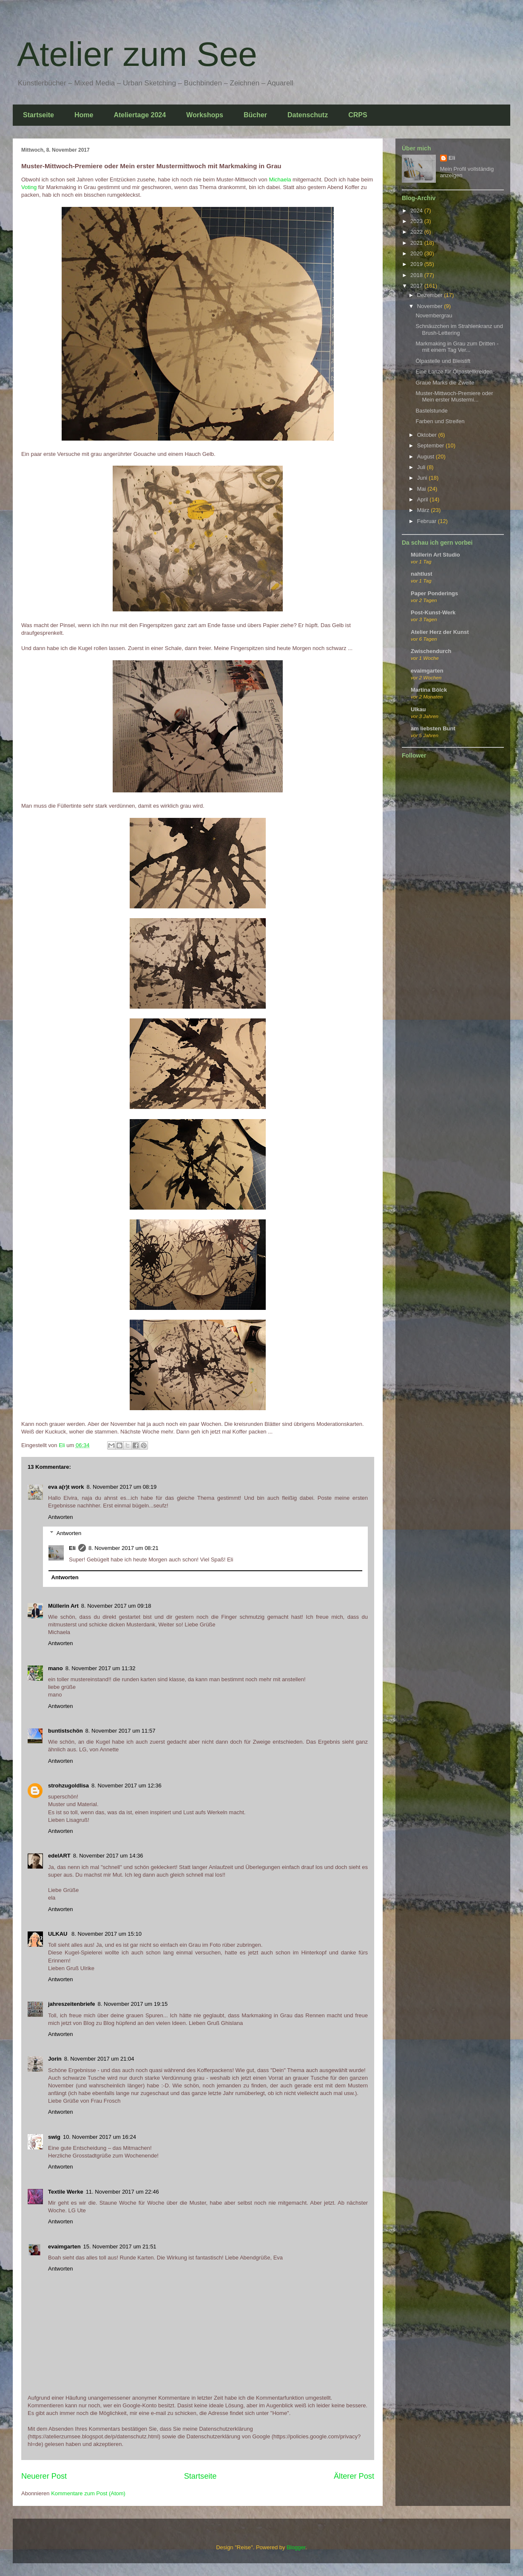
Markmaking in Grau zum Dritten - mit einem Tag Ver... (456, 346)
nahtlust (421, 574)
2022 (417, 232)
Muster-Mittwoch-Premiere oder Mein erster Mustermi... (454, 396)
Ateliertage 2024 (140, 115)
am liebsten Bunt (433, 728)
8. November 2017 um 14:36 (108, 1855)
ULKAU (58, 1934)
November (430, 306)
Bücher (255, 115)
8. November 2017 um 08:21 (123, 1548)
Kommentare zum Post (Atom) (88, 2493)
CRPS (357, 115)
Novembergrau (433, 315)
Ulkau (418, 709)
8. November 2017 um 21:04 (99, 2059)
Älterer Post (354, 2476)
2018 (417, 275)
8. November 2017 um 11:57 (120, 1731)
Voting (29, 187)
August (426, 456)
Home (83, 115)
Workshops (204, 115)
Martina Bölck (429, 690)
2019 (417, 264)
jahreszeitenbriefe (71, 2004)
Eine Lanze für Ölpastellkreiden (453, 371)
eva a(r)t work (66, 1487)
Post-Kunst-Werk (433, 612)
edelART (59, 1855)
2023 (417, 221)
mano (55, 1668)
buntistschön (65, 1731)
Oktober (427, 435)
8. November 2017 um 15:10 (106, 1934)
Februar (427, 521)
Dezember (430, 295)
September (431, 445)
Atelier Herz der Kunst (440, 632)
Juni (423, 478)
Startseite (38, 115)
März (424, 510)
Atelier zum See (137, 54)
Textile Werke (65, 2192)
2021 (417, 243)
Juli (422, 467)
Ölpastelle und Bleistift (442, 361)
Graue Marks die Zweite (444, 382)
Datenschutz (307, 115)
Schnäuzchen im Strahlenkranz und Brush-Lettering (459, 329)
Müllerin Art (63, 1606)
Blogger (296, 2547)
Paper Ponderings (434, 593)
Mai (422, 489)
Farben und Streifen (439, 421)
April (423, 499)
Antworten (60, 1517)
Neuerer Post (44, 2476)
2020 (417, 253)
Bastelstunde (431, 410)
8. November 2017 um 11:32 (100, 1668)
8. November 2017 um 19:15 (133, 2004)
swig (54, 2137)
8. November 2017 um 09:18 (116, 1606)
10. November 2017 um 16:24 (99, 2137)
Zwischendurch (431, 651)
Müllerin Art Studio (435, 554)
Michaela (281, 179)
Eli (72, 1548)
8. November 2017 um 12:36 (126, 1785)
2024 (417, 210)
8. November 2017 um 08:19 (122, 1487)
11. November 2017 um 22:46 (122, 2192)
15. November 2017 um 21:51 (119, 2246)
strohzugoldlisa (68, 1785)
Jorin (55, 2059)
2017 (417, 286)
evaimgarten (64, 2246)
